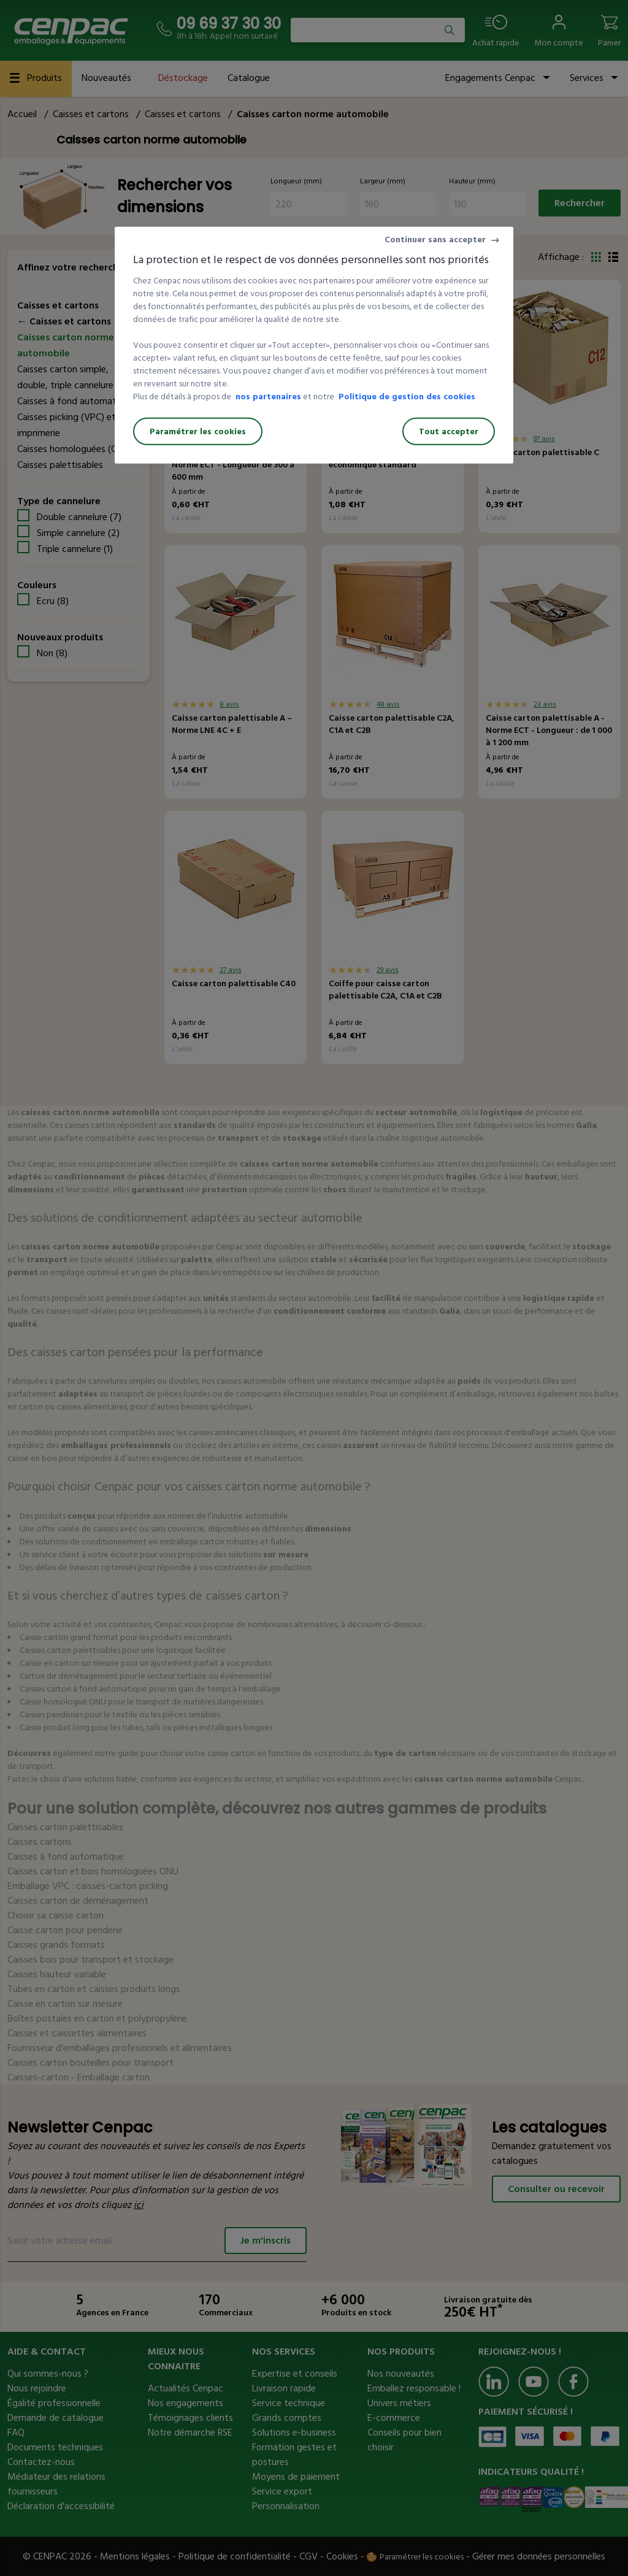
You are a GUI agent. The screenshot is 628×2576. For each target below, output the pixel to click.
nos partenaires (268, 396)
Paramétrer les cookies (198, 431)
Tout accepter (448, 431)
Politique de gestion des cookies (407, 396)
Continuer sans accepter (435, 239)
